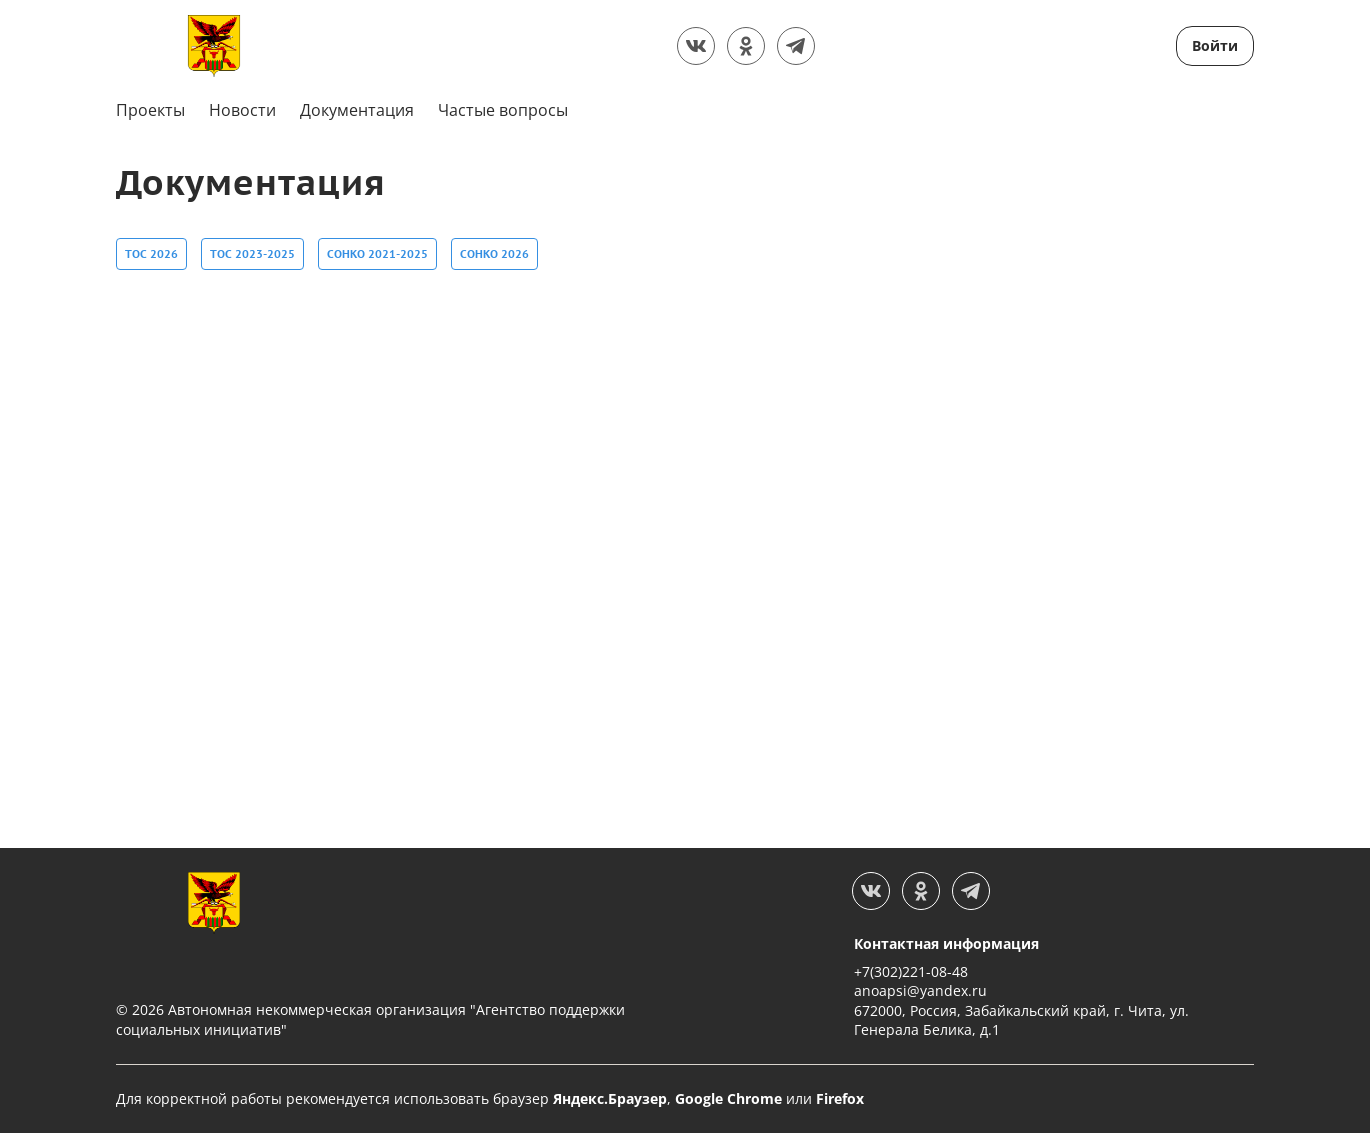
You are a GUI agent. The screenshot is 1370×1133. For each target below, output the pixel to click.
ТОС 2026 (151, 251)
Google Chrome (728, 1098)
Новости (242, 110)
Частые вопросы (503, 110)
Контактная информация (946, 943)
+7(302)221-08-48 (911, 971)
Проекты (150, 110)
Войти (1215, 45)
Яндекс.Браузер (610, 1098)
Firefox (840, 1098)
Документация (357, 110)
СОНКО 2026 (494, 251)
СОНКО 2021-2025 (377, 251)
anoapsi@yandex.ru (920, 990)
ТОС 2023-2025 (252, 251)
